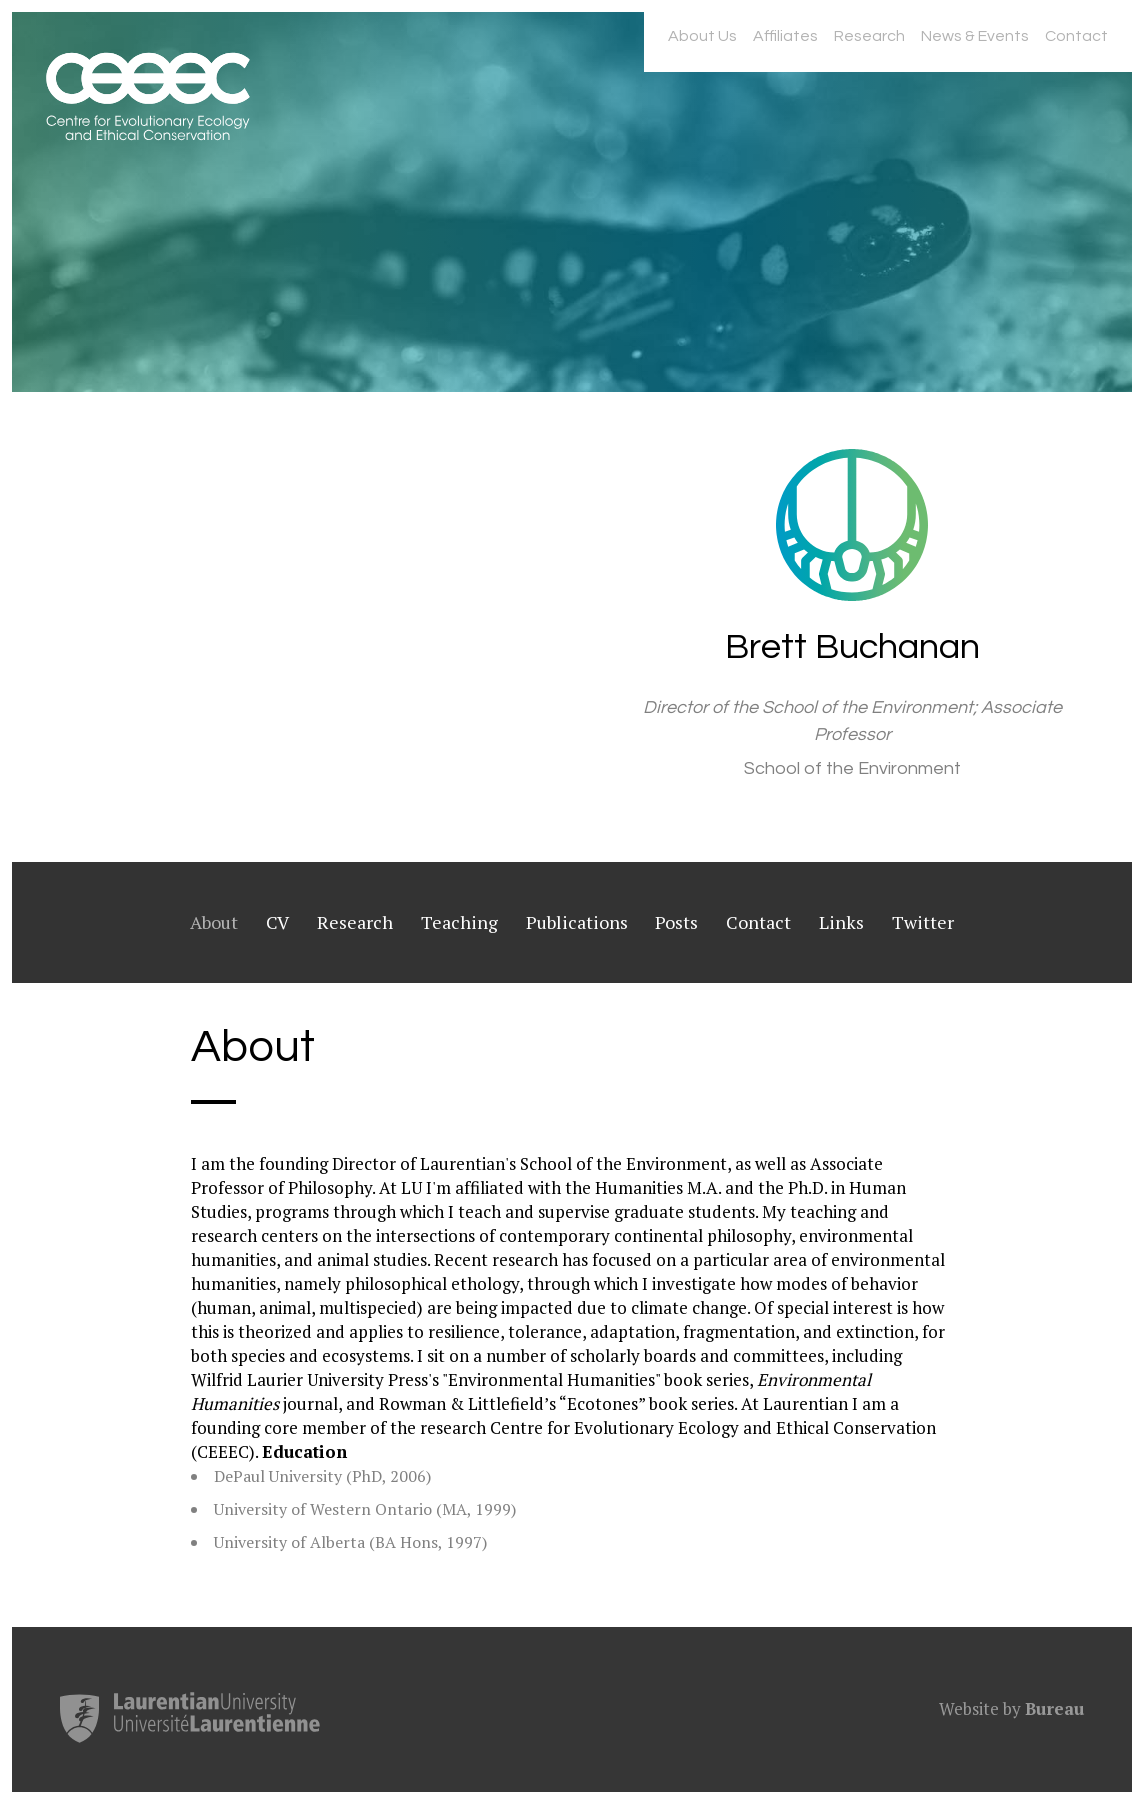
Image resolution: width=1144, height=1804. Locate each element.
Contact (1076, 36)
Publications (577, 922)
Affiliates (785, 36)
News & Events (975, 36)
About (214, 922)
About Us (702, 36)
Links (841, 922)
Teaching (459, 922)
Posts (676, 922)
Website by (1011, 1708)
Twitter (923, 922)
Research (869, 36)
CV (277, 922)
